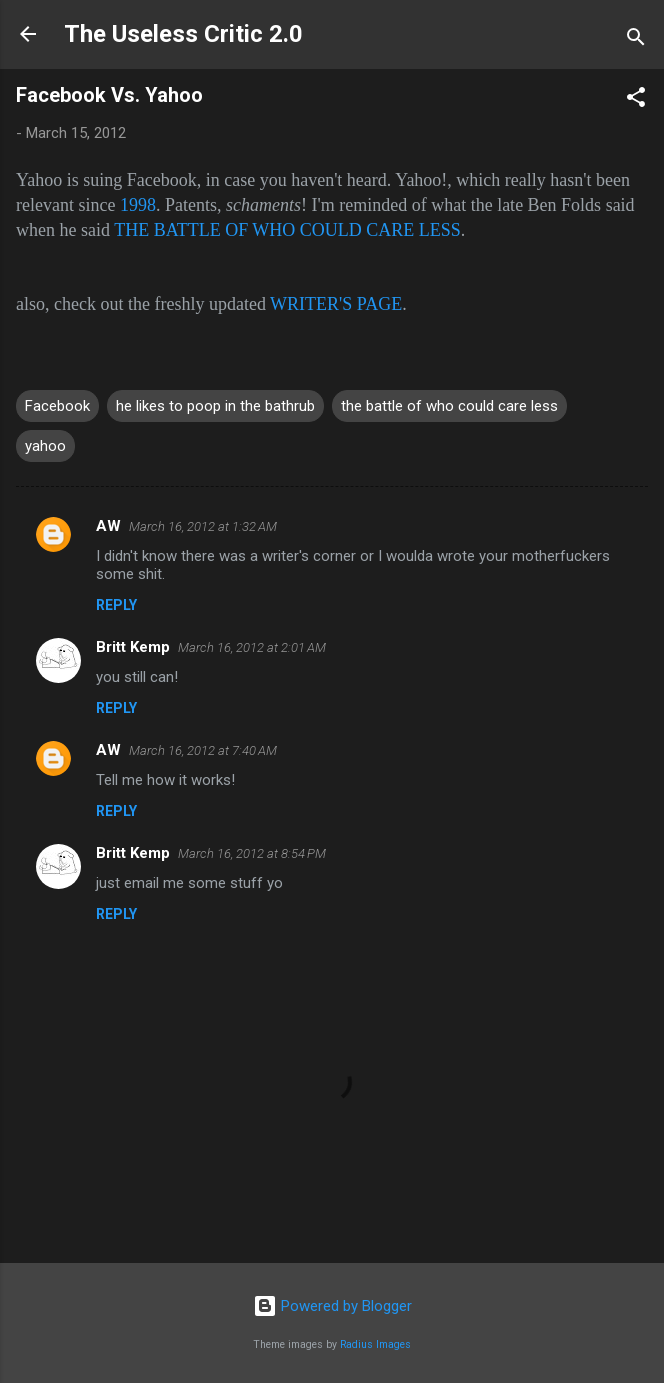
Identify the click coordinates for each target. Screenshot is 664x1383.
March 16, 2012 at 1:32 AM (203, 526)
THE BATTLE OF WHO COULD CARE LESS (287, 230)
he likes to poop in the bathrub (215, 406)
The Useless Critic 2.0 (183, 34)
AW (108, 526)
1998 (138, 205)
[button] (636, 100)
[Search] (636, 40)
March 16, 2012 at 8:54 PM (252, 853)
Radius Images (375, 1344)
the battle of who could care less (449, 406)
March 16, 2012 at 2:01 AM (252, 647)
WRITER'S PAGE (336, 304)
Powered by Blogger (332, 1306)
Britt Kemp (133, 647)
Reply (116, 605)
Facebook (57, 406)
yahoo (45, 446)
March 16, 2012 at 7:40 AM (203, 750)
